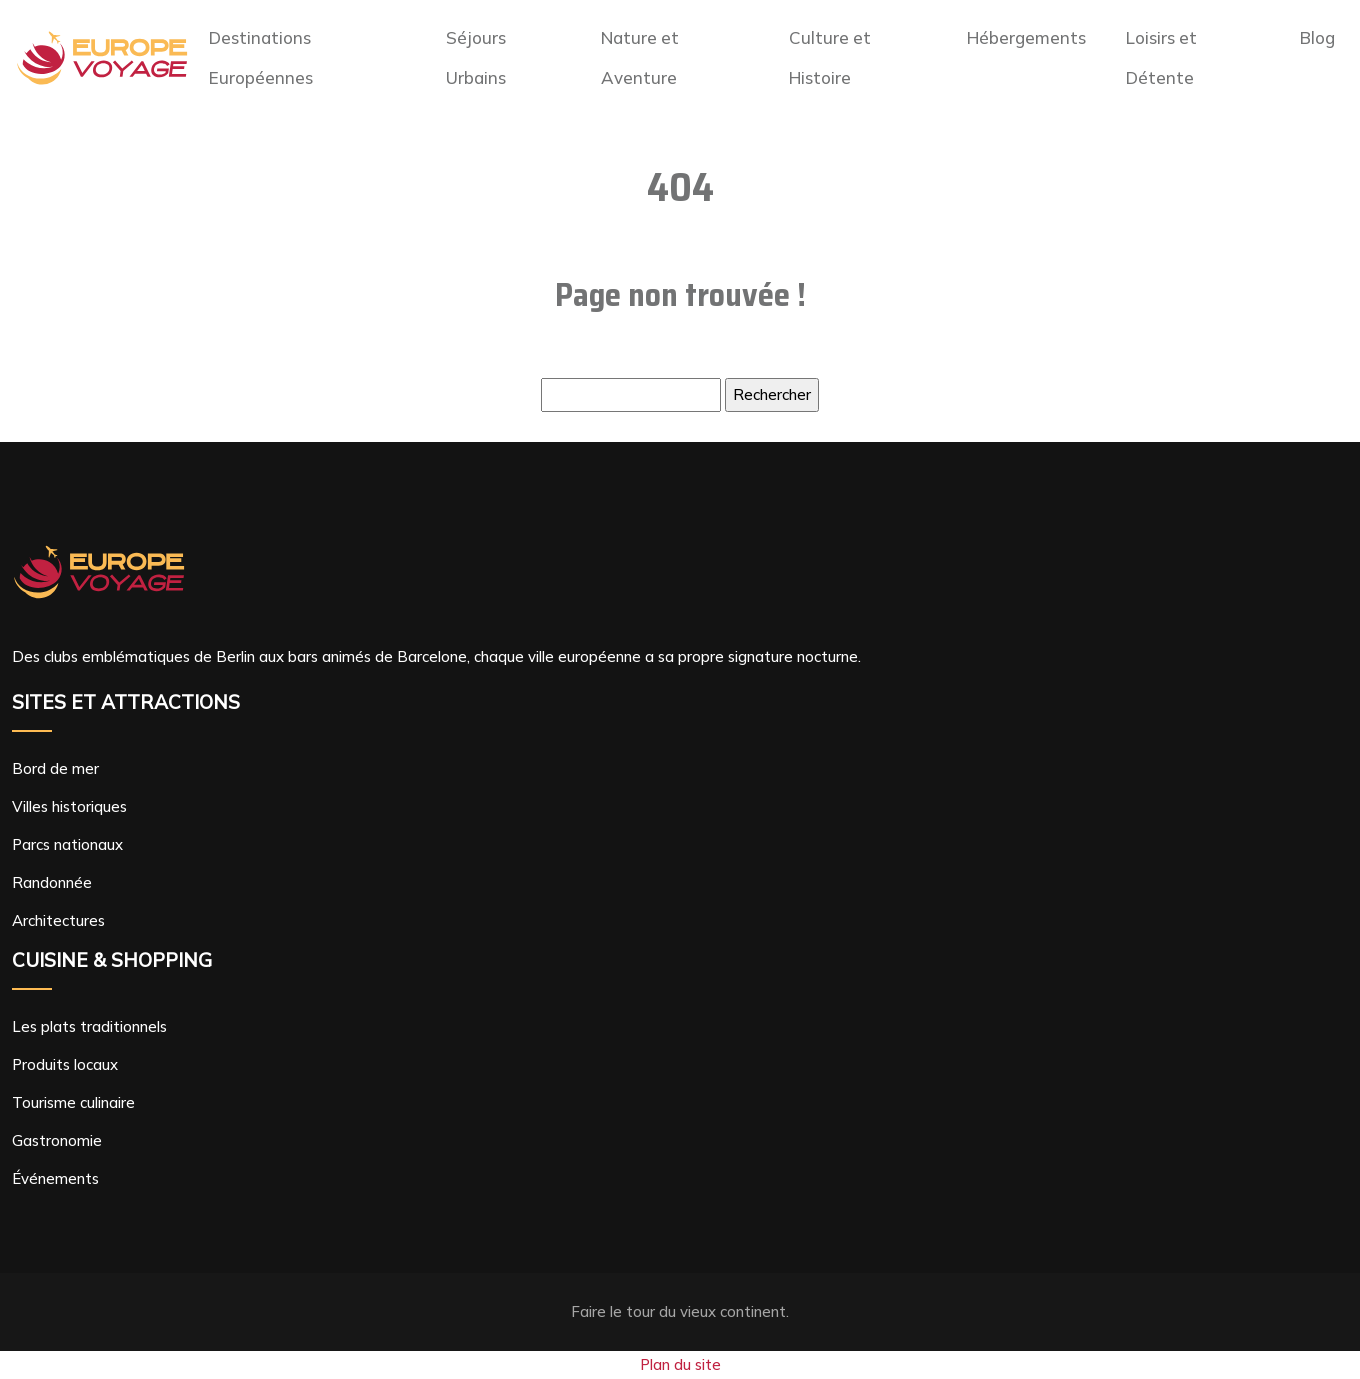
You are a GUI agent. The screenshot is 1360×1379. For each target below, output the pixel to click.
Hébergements (1026, 37)
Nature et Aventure (640, 57)
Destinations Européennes (261, 57)
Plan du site (680, 1364)
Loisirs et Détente (1161, 57)
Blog (1317, 37)
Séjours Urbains (476, 57)
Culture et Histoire (830, 57)
